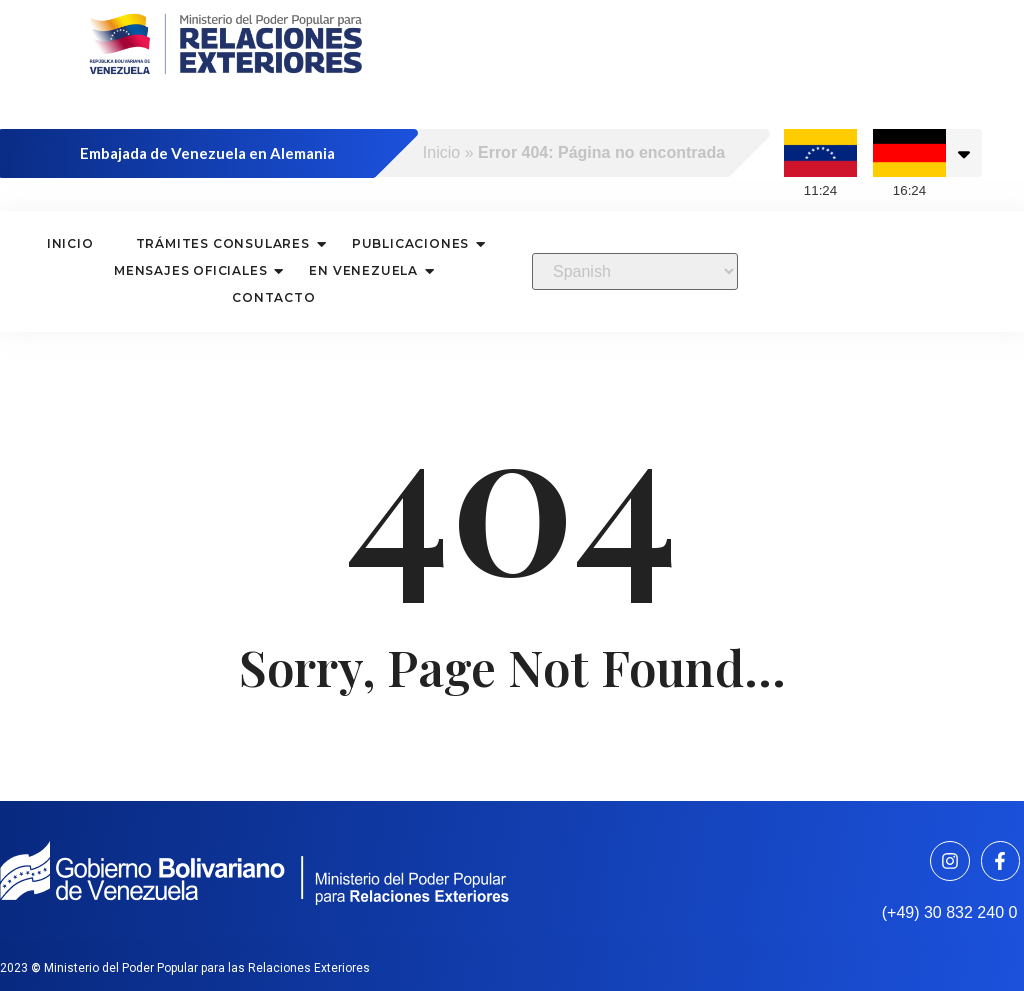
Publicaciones (413, 243)
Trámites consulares (225, 243)
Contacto (273, 297)
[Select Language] (635, 271)
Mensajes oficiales (193, 270)
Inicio (441, 152)
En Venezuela (366, 270)
